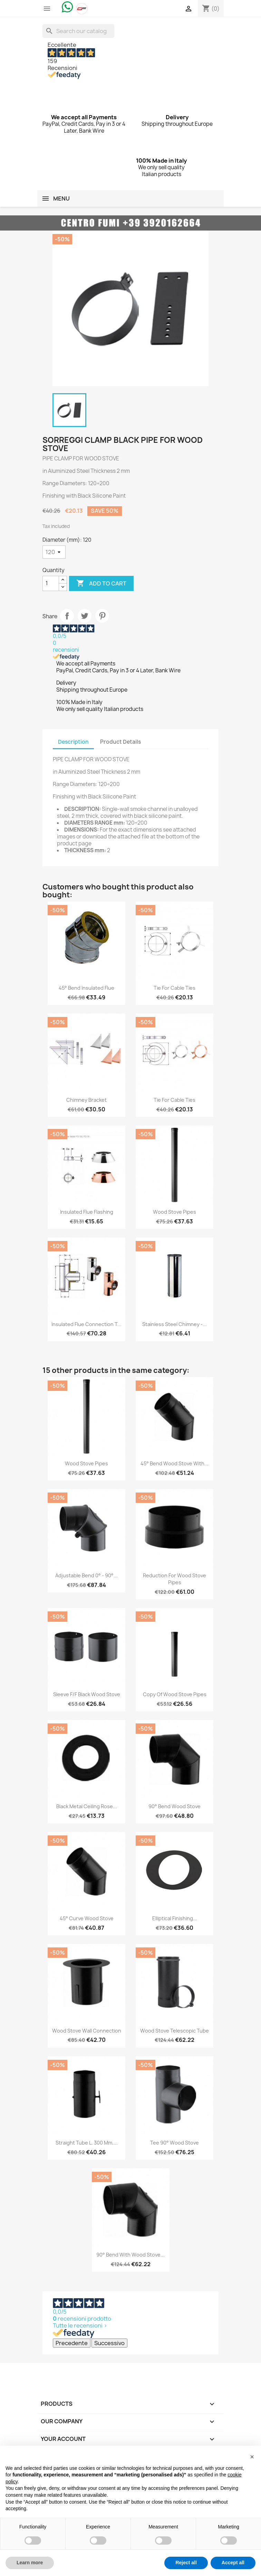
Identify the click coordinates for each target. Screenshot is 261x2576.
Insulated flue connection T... (86, 1324)
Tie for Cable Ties (174, 988)
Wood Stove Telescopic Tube (174, 2030)
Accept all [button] (233, 2562)
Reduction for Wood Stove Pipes (174, 1579)
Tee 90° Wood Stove (174, 2142)
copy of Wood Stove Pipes (174, 1694)
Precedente (72, 2343)
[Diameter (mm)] (54, 552)
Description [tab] (73, 741)
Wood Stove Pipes (174, 1212)
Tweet (84, 616)
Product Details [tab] (120, 741)
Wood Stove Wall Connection (86, 2030)
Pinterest (102, 616)
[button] (252, 2456)
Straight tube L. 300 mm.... (87, 2142)
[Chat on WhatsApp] (67, 6)
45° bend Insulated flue (86, 988)
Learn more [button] (30, 2562)
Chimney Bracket (86, 1100)
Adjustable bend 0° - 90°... (86, 1575)
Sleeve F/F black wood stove (86, 1694)
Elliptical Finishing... (174, 1918)
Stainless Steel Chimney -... (174, 1324)
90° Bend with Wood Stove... (130, 2254)
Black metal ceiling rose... (86, 1806)
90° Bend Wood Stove (174, 1806)
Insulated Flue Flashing (86, 1212)
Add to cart (101, 583)
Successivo (109, 2343)
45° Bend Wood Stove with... (175, 1463)
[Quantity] (50, 583)
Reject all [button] (185, 2562)
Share (67, 616)
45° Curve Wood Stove (87, 1918)
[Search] (78, 31)
